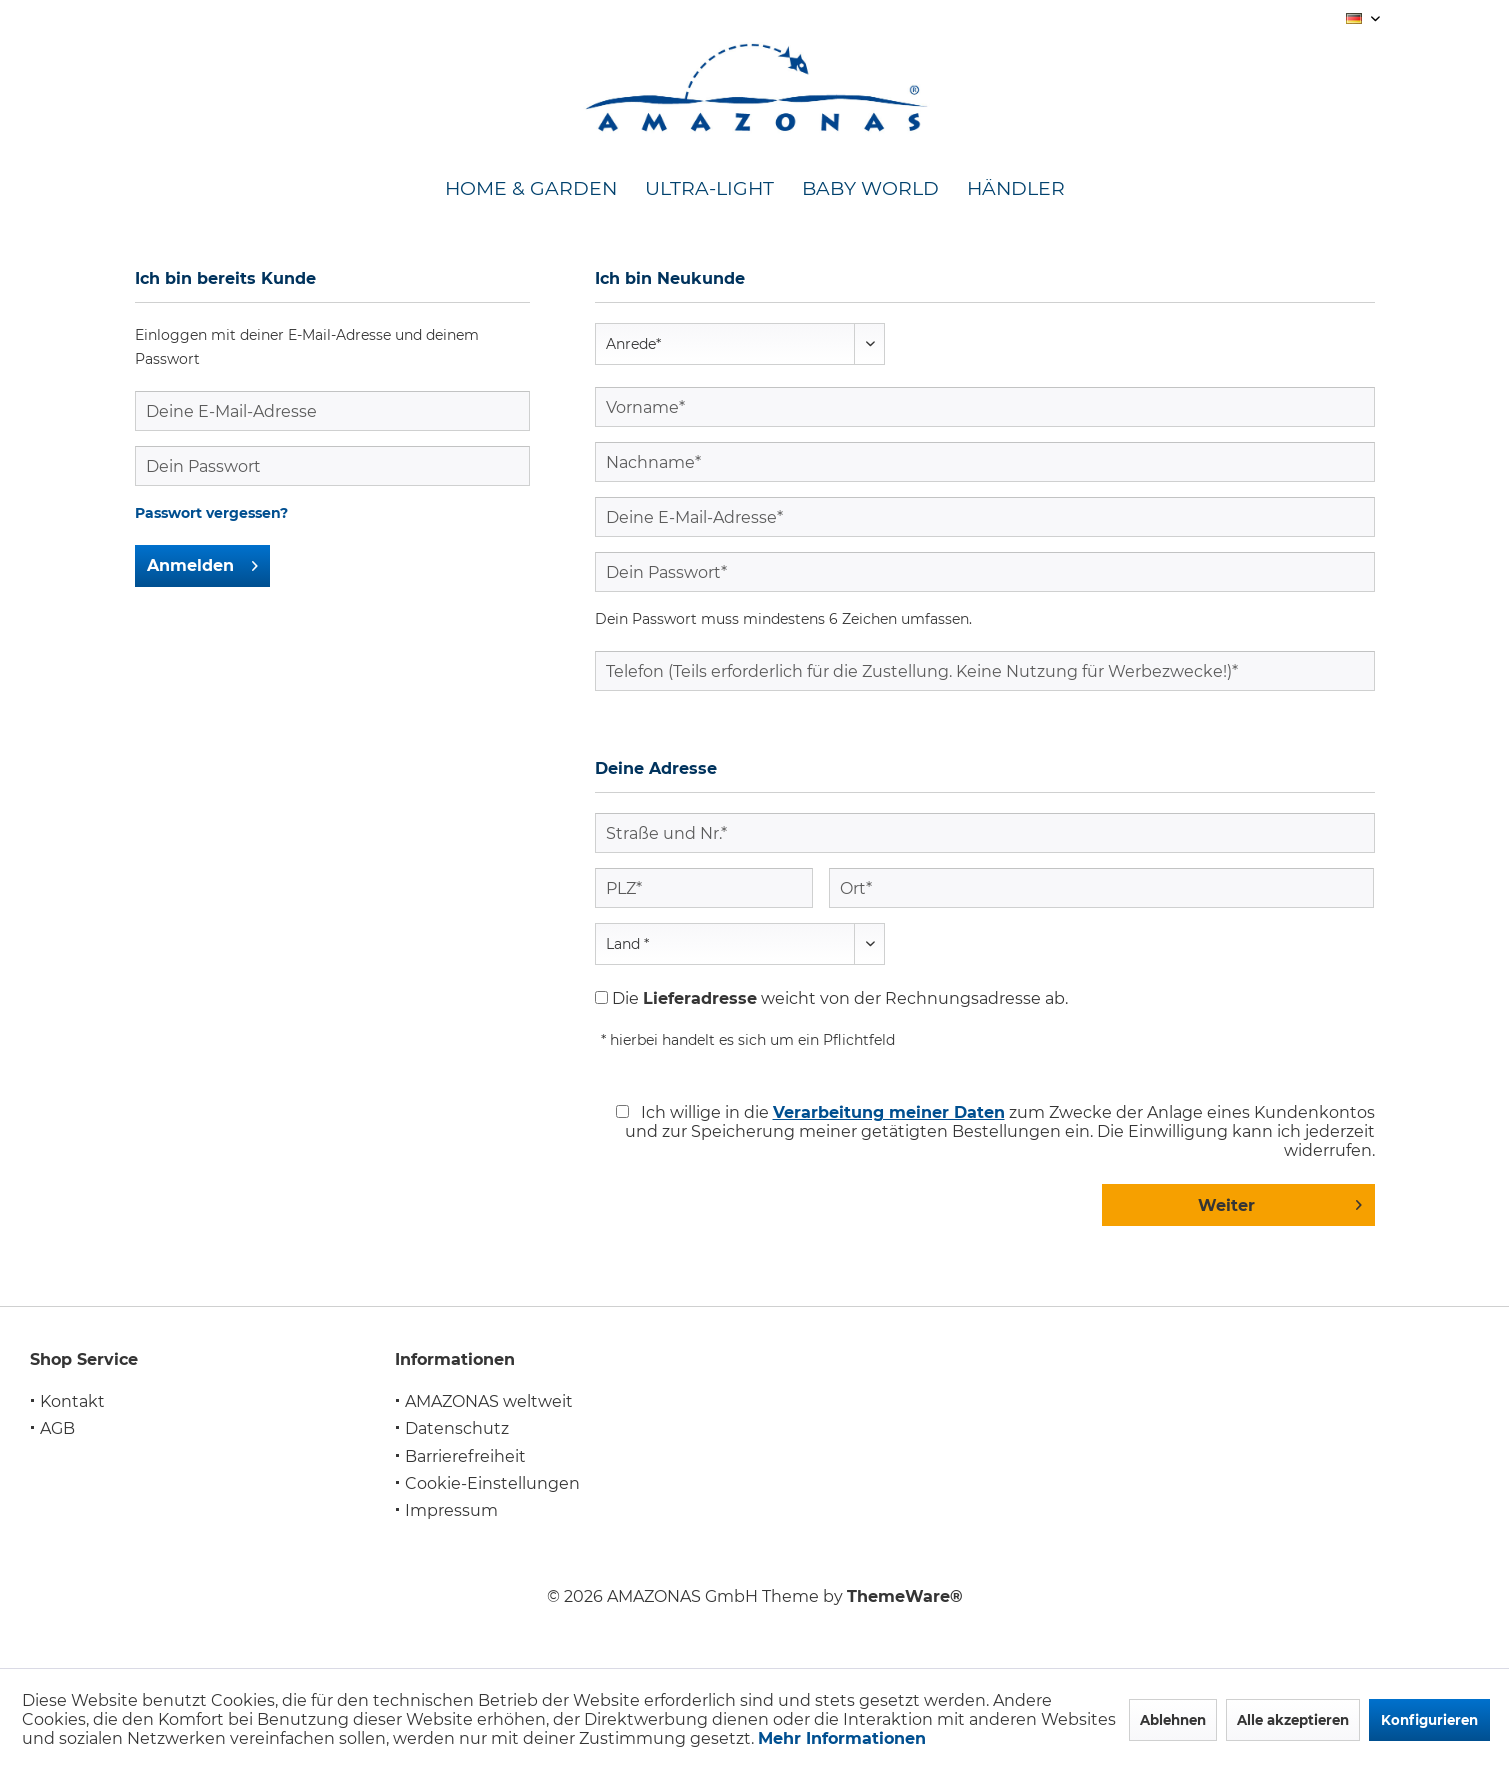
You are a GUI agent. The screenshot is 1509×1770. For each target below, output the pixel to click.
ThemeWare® (905, 1596)
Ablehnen (1173, 1720)
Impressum (451, 1510)
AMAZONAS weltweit (489, 1401)
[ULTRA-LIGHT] (709, 189)
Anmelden (202, 562)
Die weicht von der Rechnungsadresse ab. (840, 998)
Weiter (1280, 1202)
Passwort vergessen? (211, 513)
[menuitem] (531, 189)
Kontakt (72, 1401)
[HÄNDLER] (1016, 189)
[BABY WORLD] (870, 189)
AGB (57, 1428)
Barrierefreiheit (465, 1456)
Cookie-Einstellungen (492, 1483)
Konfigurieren (1429, 1720)
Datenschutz (457, 1428)
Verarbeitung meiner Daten (889, 1112)
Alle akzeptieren (1293, 1720)
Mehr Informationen (842, 1738)
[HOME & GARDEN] (531, 189)
